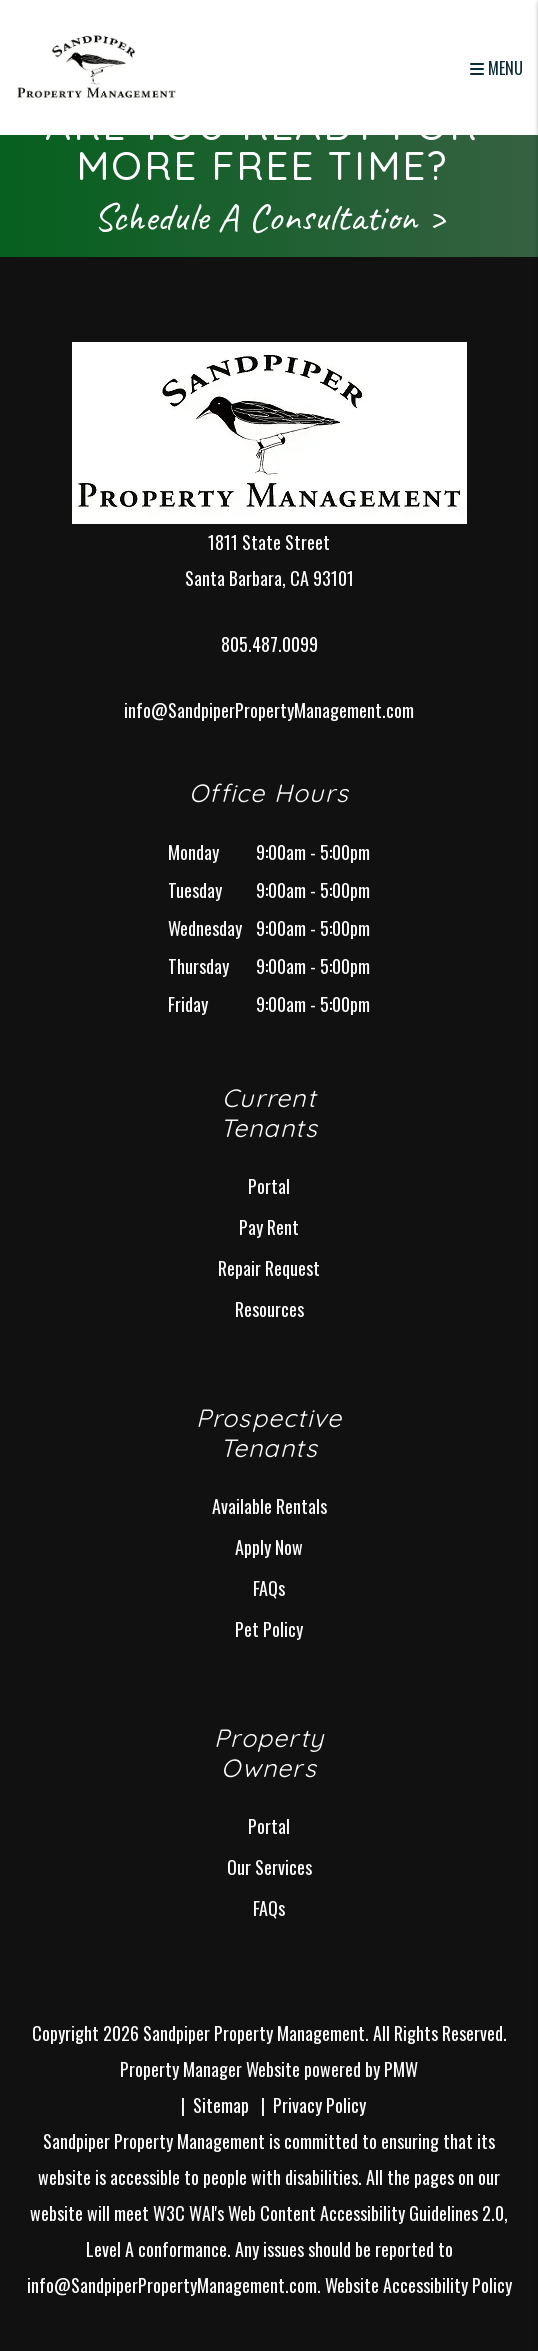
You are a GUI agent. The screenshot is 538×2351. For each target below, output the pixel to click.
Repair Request (269, 1268)
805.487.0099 (269, 644)
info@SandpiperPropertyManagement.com (269, 710)
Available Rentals (269, 1506)
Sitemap (221, 2105)
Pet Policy (269, 1629)
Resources (269, 1309)
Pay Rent (269, 1227)
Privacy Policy (319, 2105)
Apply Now (269, 1547)
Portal (269, 1186)
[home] (96, 65)
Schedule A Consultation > (269, 217)
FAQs (269, 1588)
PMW (401, 2069)
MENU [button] (496, 68)
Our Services (269, 1867)
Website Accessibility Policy (418, 2285)
